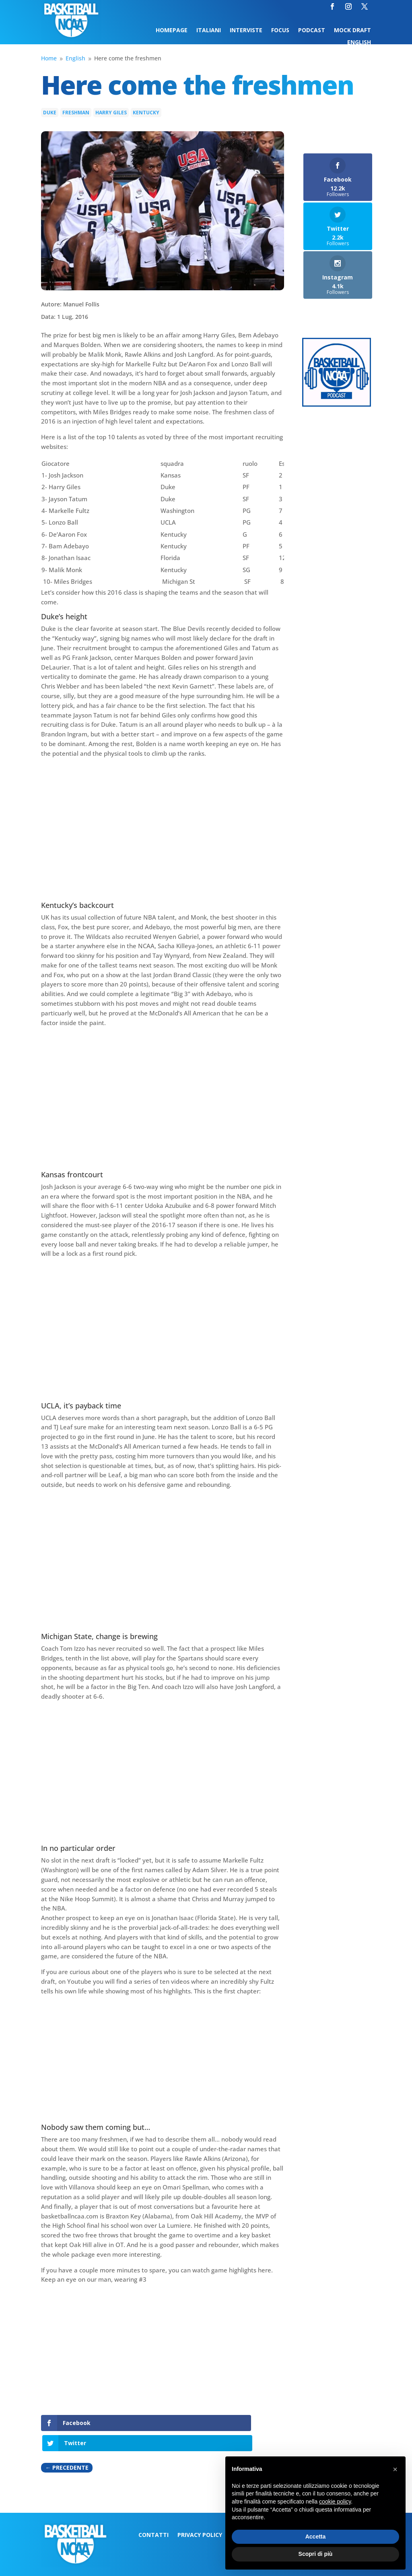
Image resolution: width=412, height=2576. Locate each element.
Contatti (153, 2515)
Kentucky (146, 112)
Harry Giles (111, 112)
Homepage (171, 30)
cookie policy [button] (335, 2501)
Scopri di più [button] (316, 2554)
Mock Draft (352, 30)
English (359, 42)
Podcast (311, 30)
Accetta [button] (315, 2536)
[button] (395, 2469)
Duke (49, 112)
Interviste (246, 30)
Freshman (75, 112)
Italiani (208, 30)
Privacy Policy (199, 2515)
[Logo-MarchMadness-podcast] (336, 404)
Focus (280, 30)
